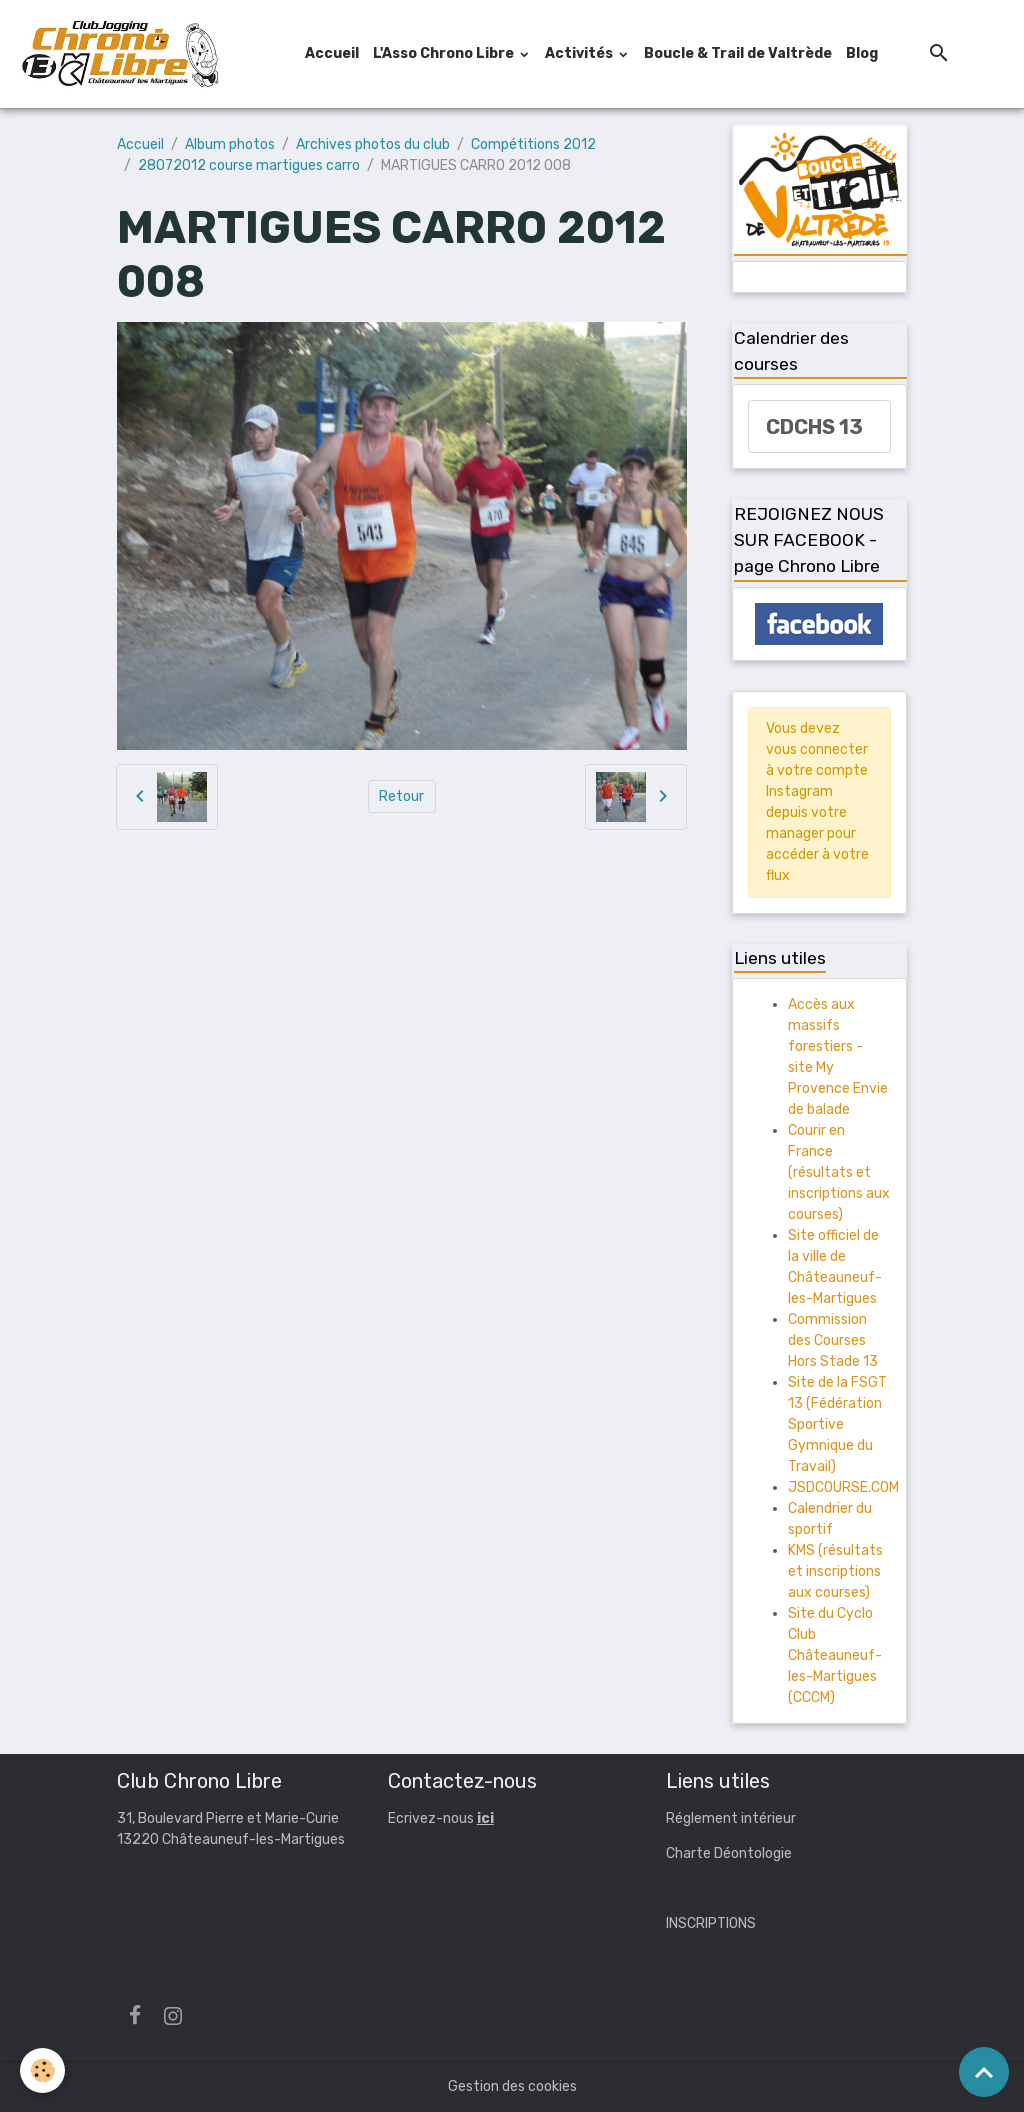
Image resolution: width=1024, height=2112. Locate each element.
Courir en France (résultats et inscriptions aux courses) (839, 1172)
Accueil (332, 53)
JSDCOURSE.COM (843, 1487)
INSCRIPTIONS (711, 1923)
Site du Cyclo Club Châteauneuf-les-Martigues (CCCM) (835, 1655)
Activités (580, 53)
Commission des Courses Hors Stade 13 (833, 1340)
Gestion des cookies (512, 2086)
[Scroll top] (984, 2072)
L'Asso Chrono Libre (445, 53)
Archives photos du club (373, 144)
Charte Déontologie (729, 1853)
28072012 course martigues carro (249, 165)
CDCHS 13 (814, 427)
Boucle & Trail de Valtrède (738, 53)
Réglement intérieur (731, 1818)
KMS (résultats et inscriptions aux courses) (835, 1571)
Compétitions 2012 (533, 144)
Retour (401, 796)
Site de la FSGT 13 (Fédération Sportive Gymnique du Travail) (837, 1424)
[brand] (123, 54)
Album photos (230, 144)
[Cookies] (42, 2070)
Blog (862, 53)
